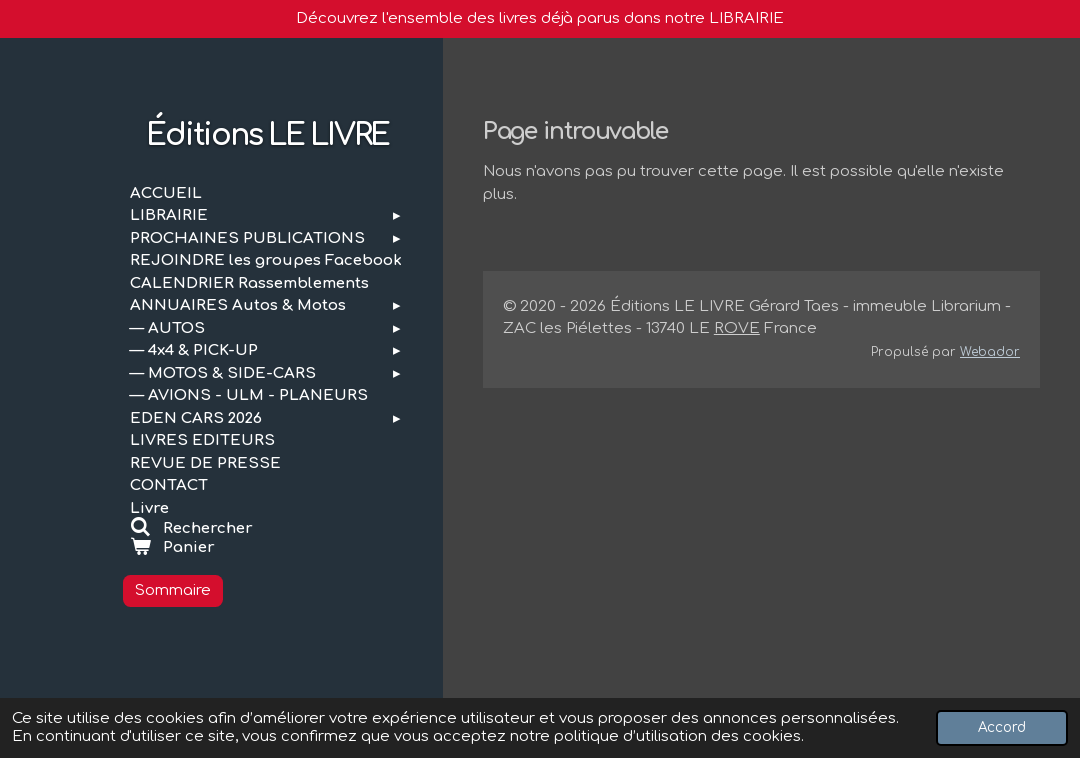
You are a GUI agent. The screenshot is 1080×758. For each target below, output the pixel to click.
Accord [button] (1002, 727)
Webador (990, 352)
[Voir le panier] (268, 548)
